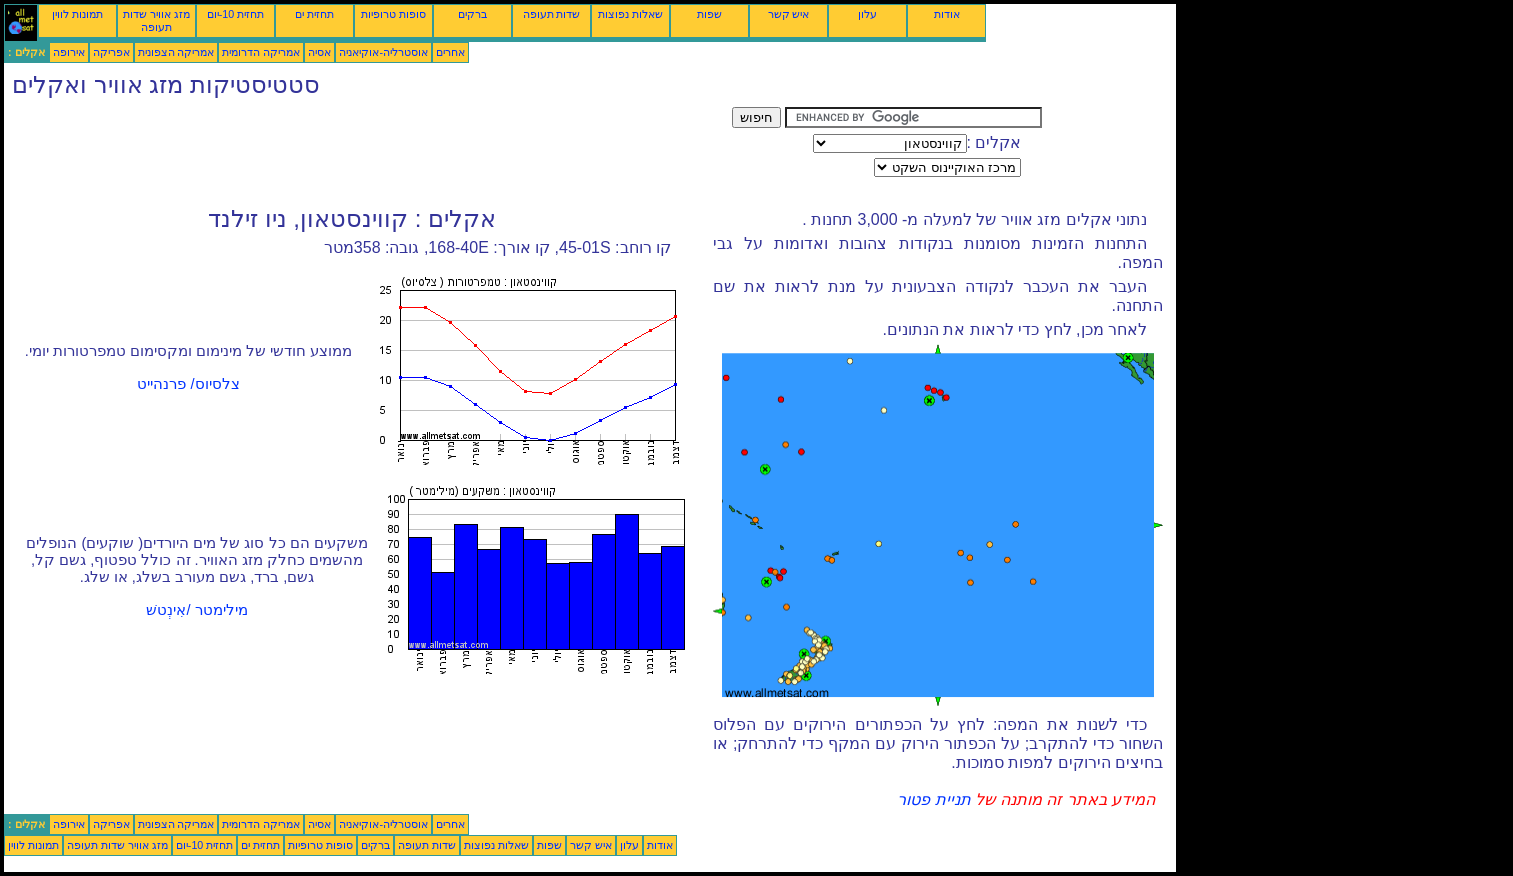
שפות (709, 14)
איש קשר (789, 14)
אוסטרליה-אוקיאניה (383, 52)
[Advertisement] (368, 152)
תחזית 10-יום (235, 14)
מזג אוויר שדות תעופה (156, 20)
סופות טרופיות (393, 14)
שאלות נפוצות (630, 14)
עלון (867, 14)
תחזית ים (314, 14)
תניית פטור (933, 799)
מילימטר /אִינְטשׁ (196, 610)
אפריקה (111, 52)
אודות (947, 14)
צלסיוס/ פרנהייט (188, 384)
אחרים (450, 52)
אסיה (319, 52)
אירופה (69, 52)
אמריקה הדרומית (261, 52)
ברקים (472, 14)
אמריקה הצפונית (176, 52)
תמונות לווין (77, 14)
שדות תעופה (552, 14)
